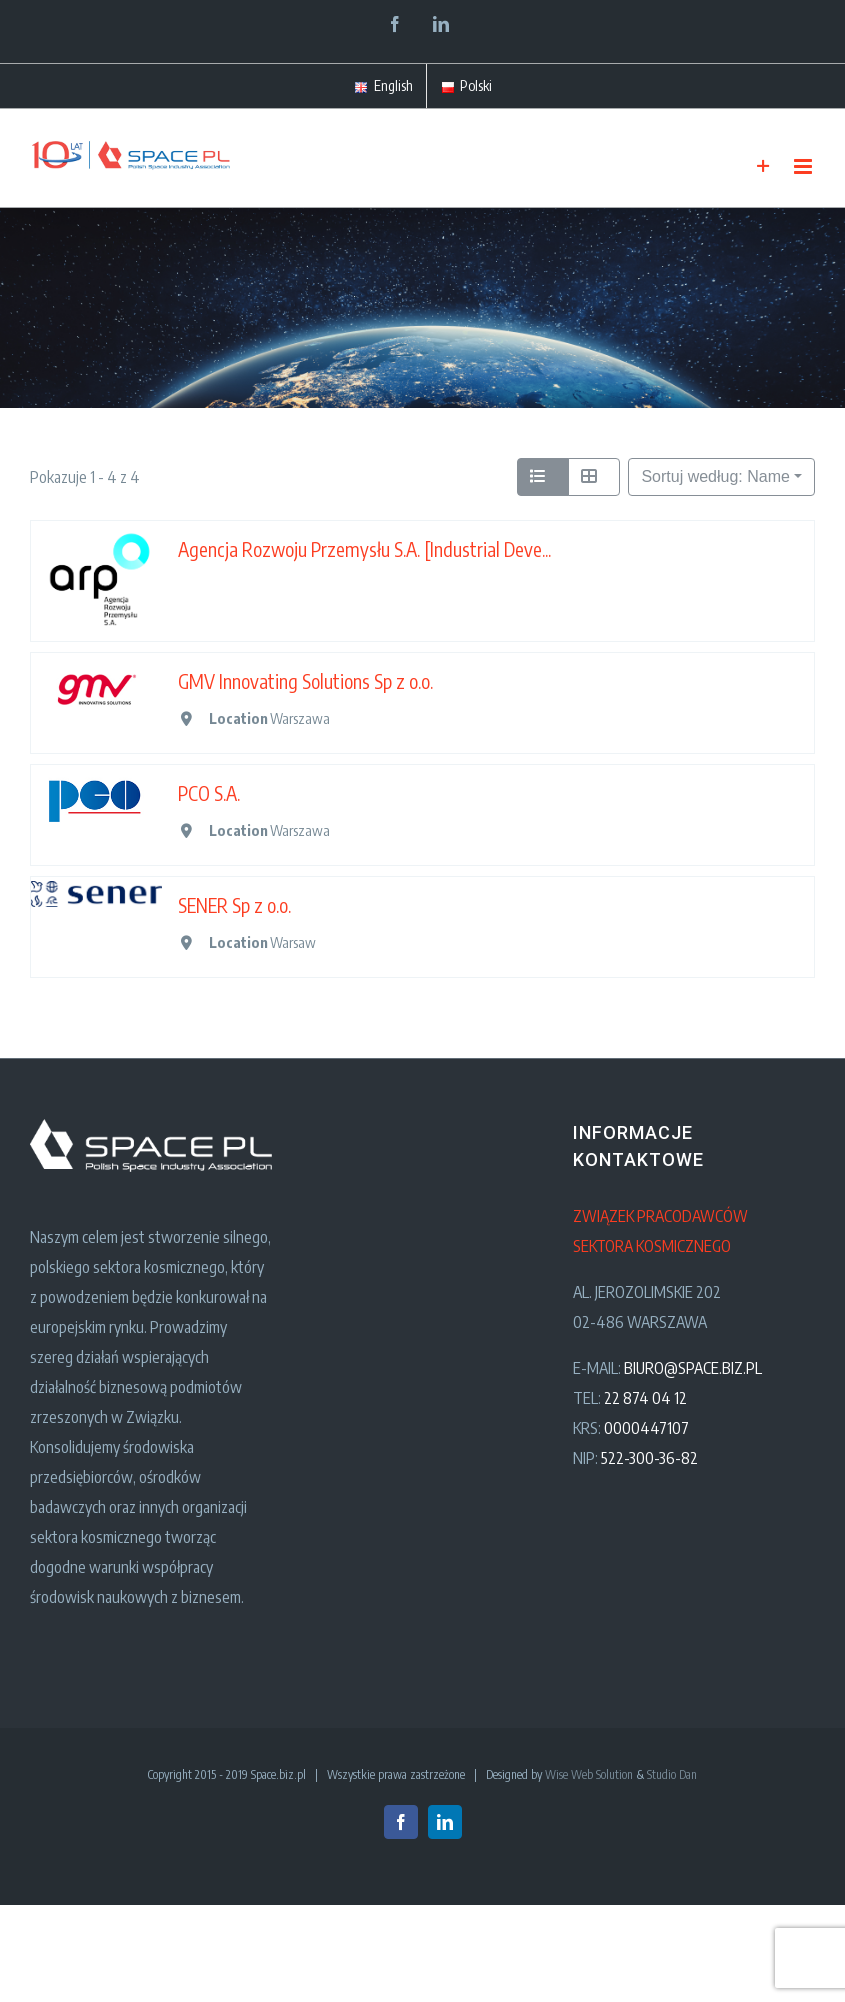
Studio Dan (672, 1774)
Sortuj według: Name (715, 476)
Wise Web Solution (589, 1774)
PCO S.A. (209, 793)
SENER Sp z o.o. (234, 905)
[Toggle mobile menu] (804, 166)
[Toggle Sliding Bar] (763, 166)
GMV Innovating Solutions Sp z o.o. (305, 681)
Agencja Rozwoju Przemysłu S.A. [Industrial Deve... (364, 549)
